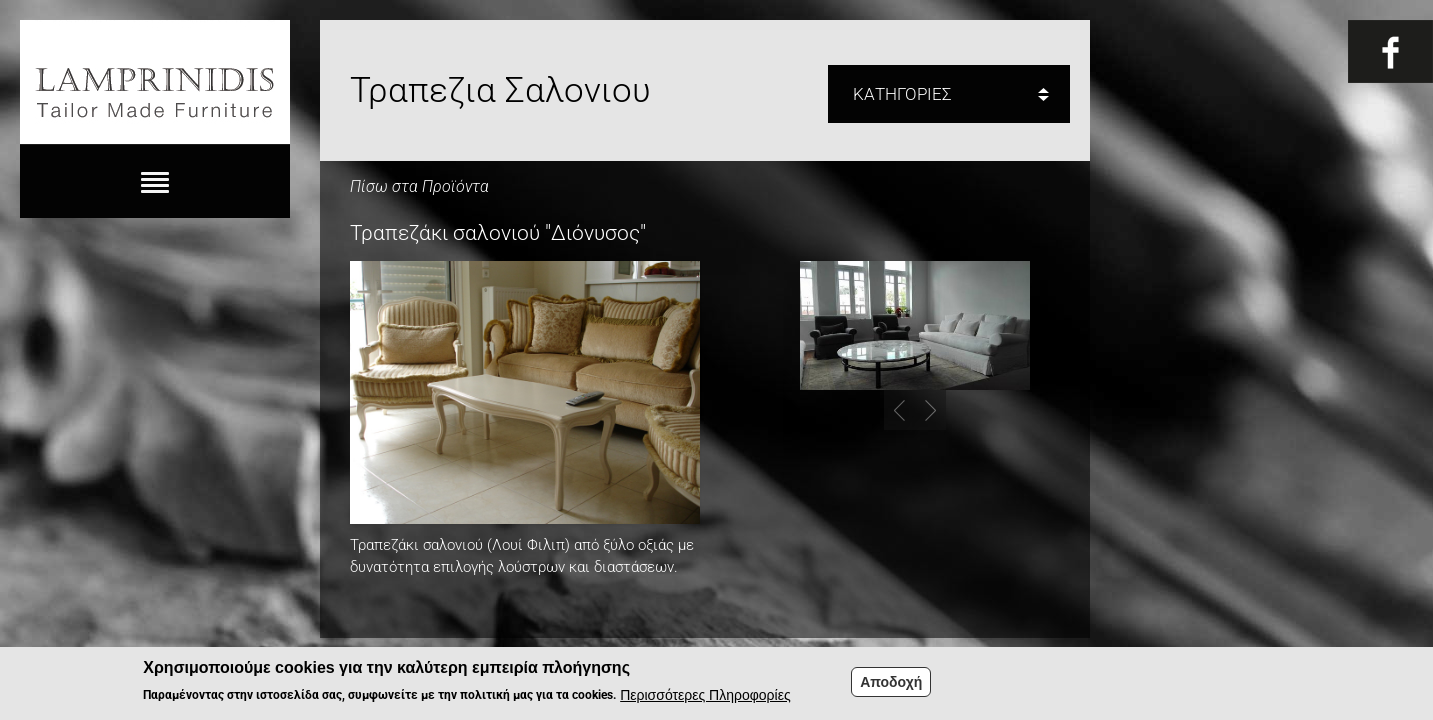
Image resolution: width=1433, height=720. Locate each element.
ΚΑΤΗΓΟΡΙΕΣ (902, 94)
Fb (1390, 51)
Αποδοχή (891, 687)
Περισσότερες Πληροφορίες (705, 701)
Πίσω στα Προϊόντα (419, 186)
